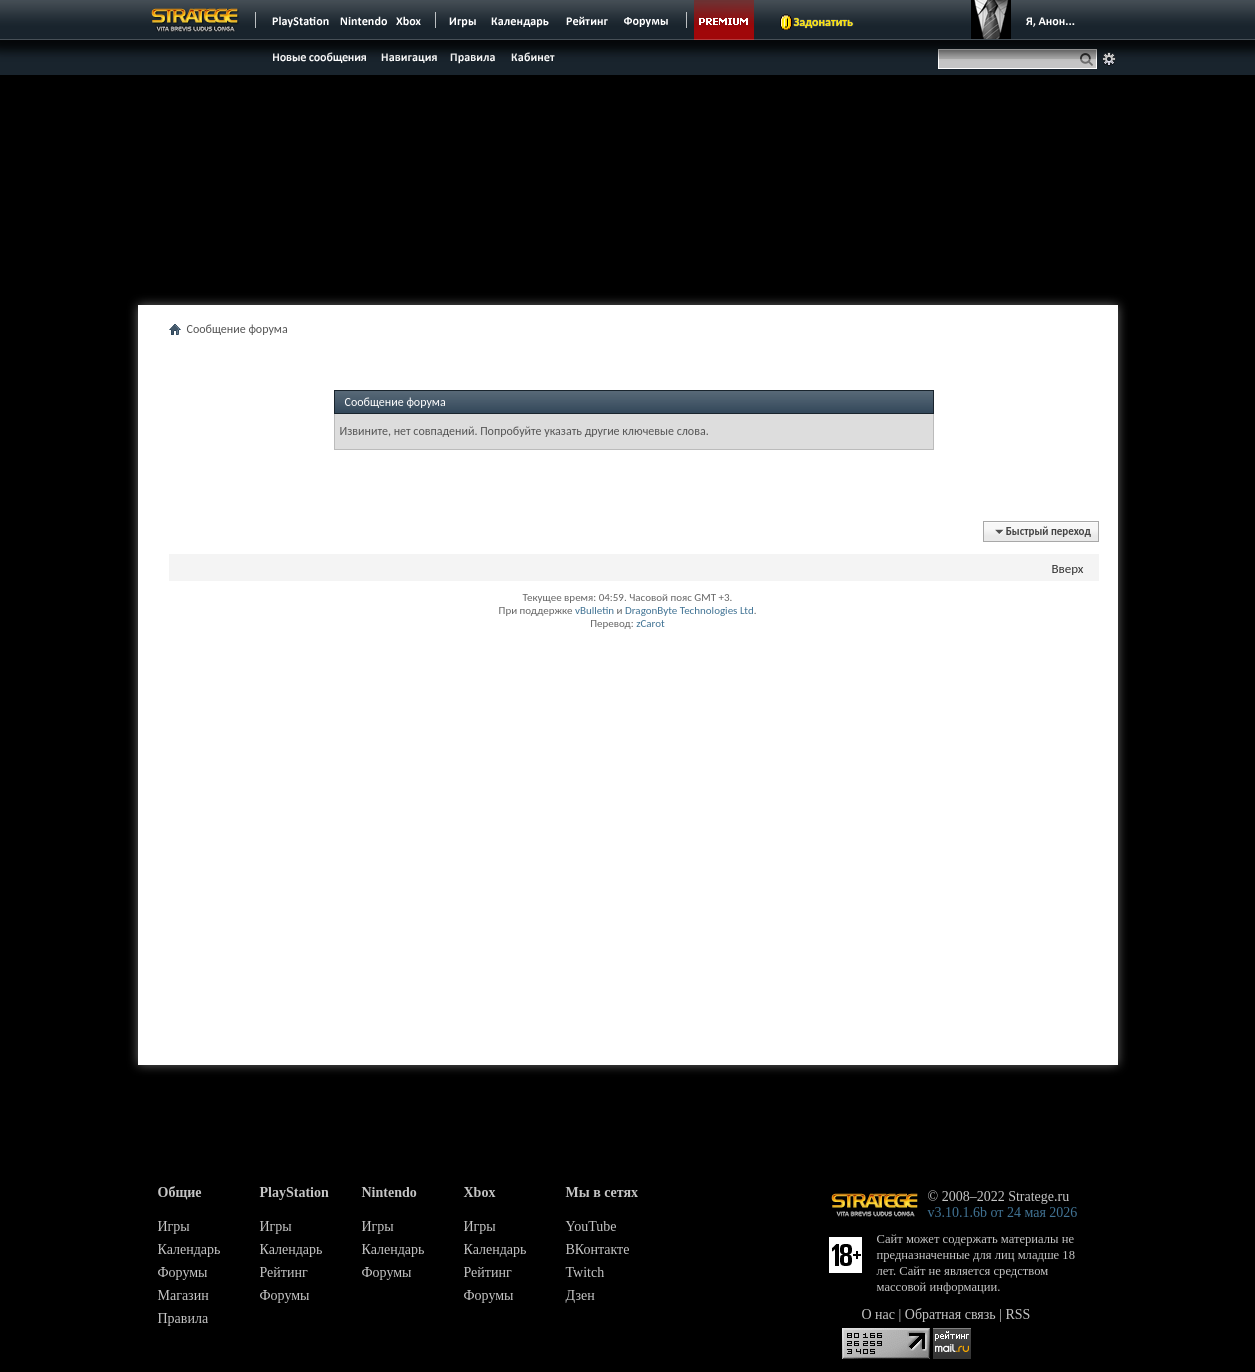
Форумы (183, 1272)
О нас (879, 1314)
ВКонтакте (598, 1249)
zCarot (650, 623)
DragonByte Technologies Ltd (689, 610)
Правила (183, 1318)
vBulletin (594, 610)
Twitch (585, 1272)
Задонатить (823, 22)
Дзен (580, 1295)
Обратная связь (950, 1314)
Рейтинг (284, 1272)
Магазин (183, 1295)
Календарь (189, 1249)
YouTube (591, 1226)
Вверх (1067, 568)
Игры (174, 1226)
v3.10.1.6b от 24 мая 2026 (1003, 1212)
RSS (1018, 1314)
